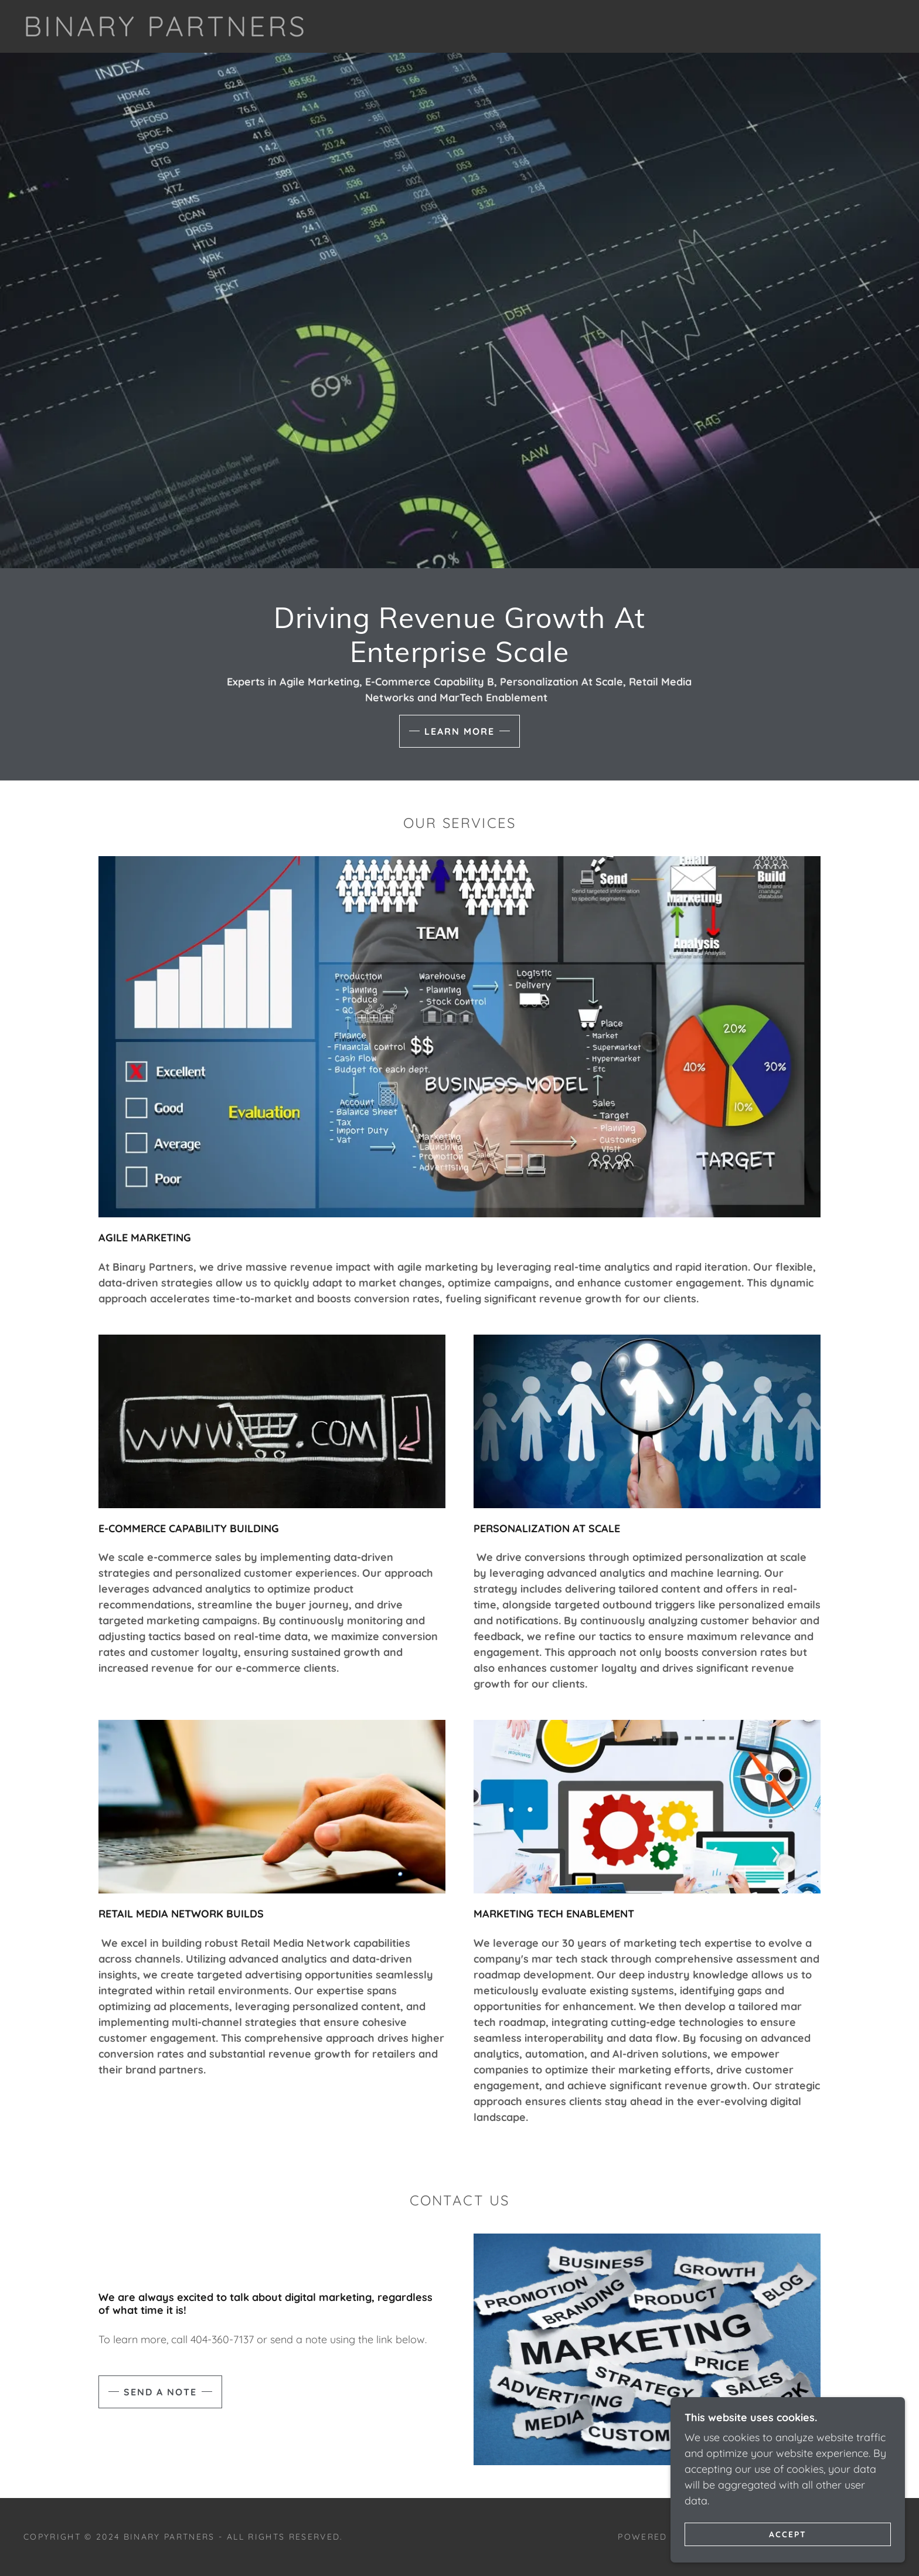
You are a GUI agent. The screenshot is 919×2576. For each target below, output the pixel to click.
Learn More (459, 731)
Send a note (160, 2392)
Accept (787, 2534)
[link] (165, 32)
